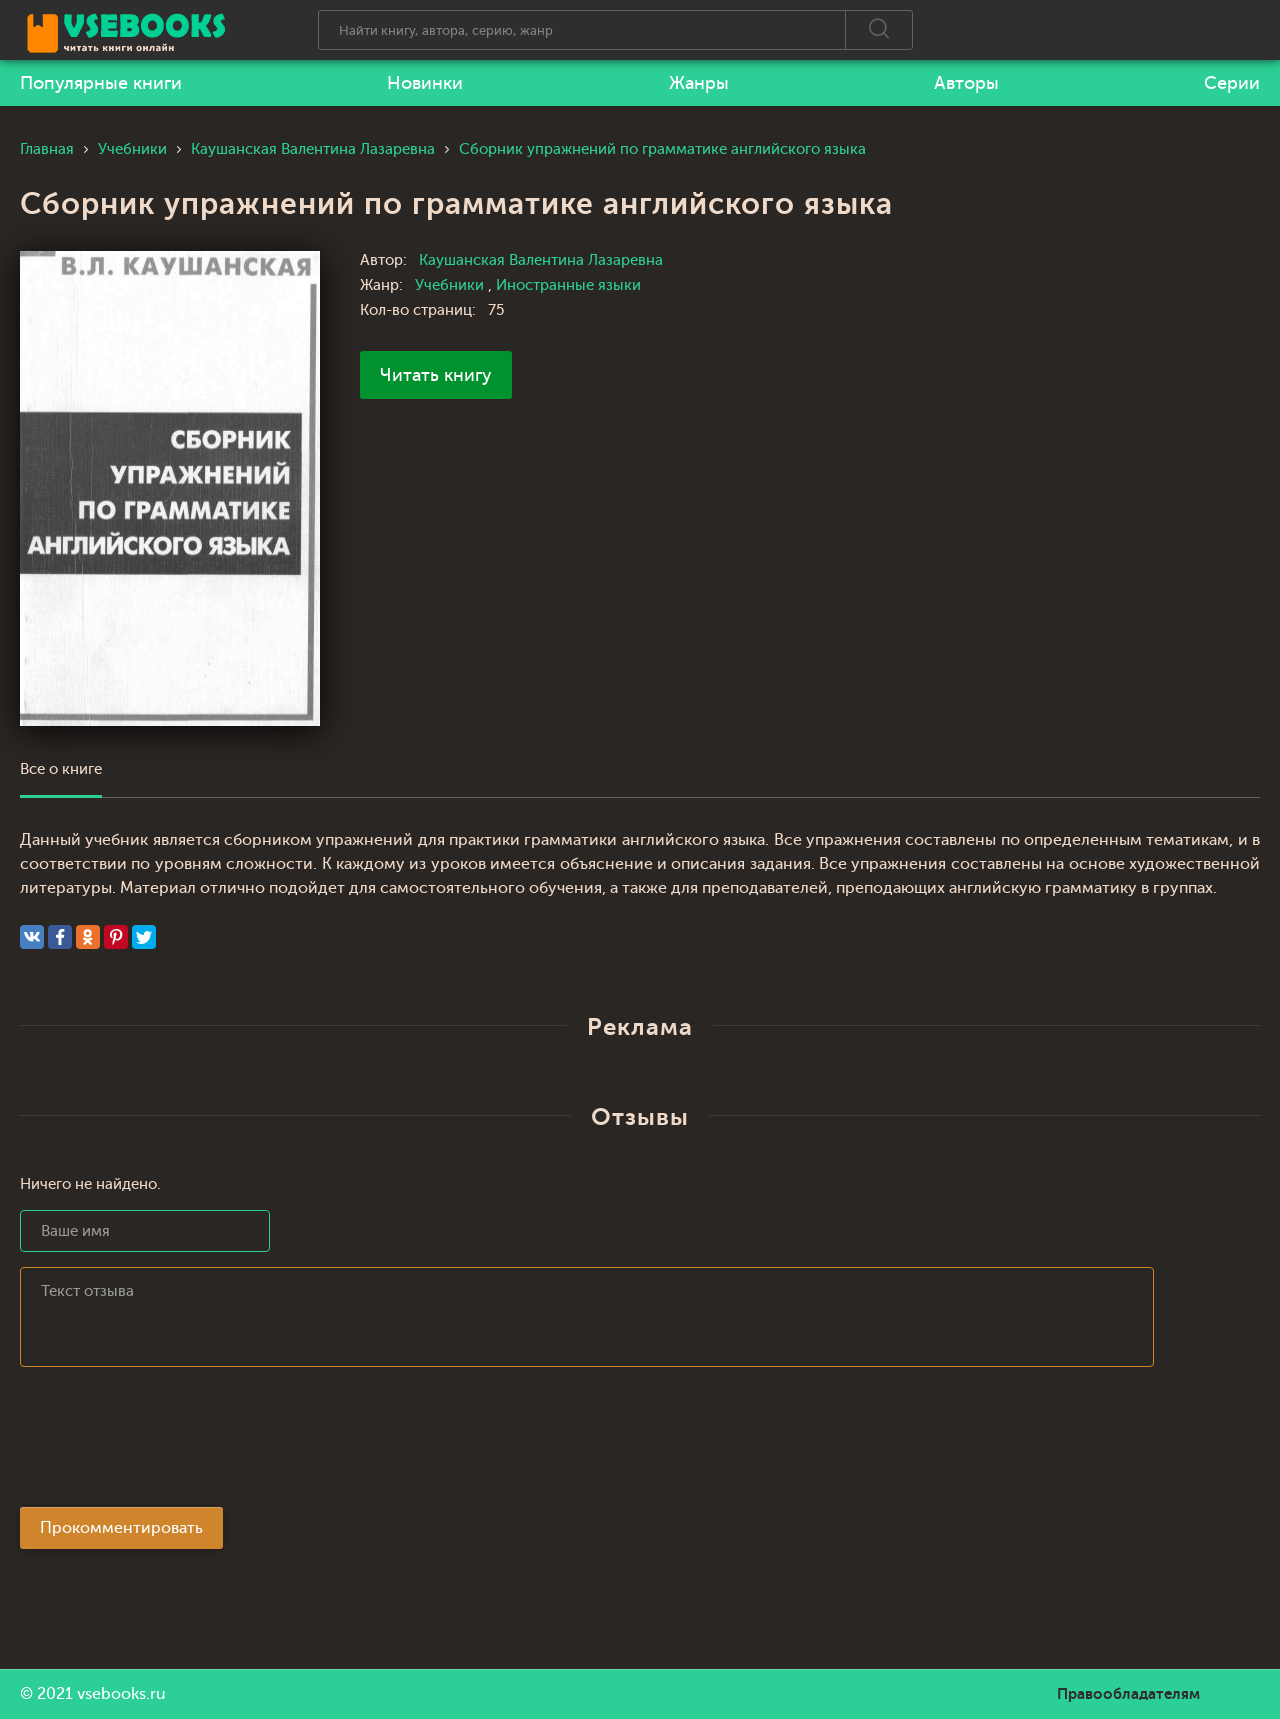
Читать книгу (436, 375)
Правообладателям (1128, 1694)
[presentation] (172, 1443)
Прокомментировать (121, 1528)
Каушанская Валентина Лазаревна (541, 260)
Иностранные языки (568, 285)
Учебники (451, 285)
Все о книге (61, 769)
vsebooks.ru (121, 1694)
